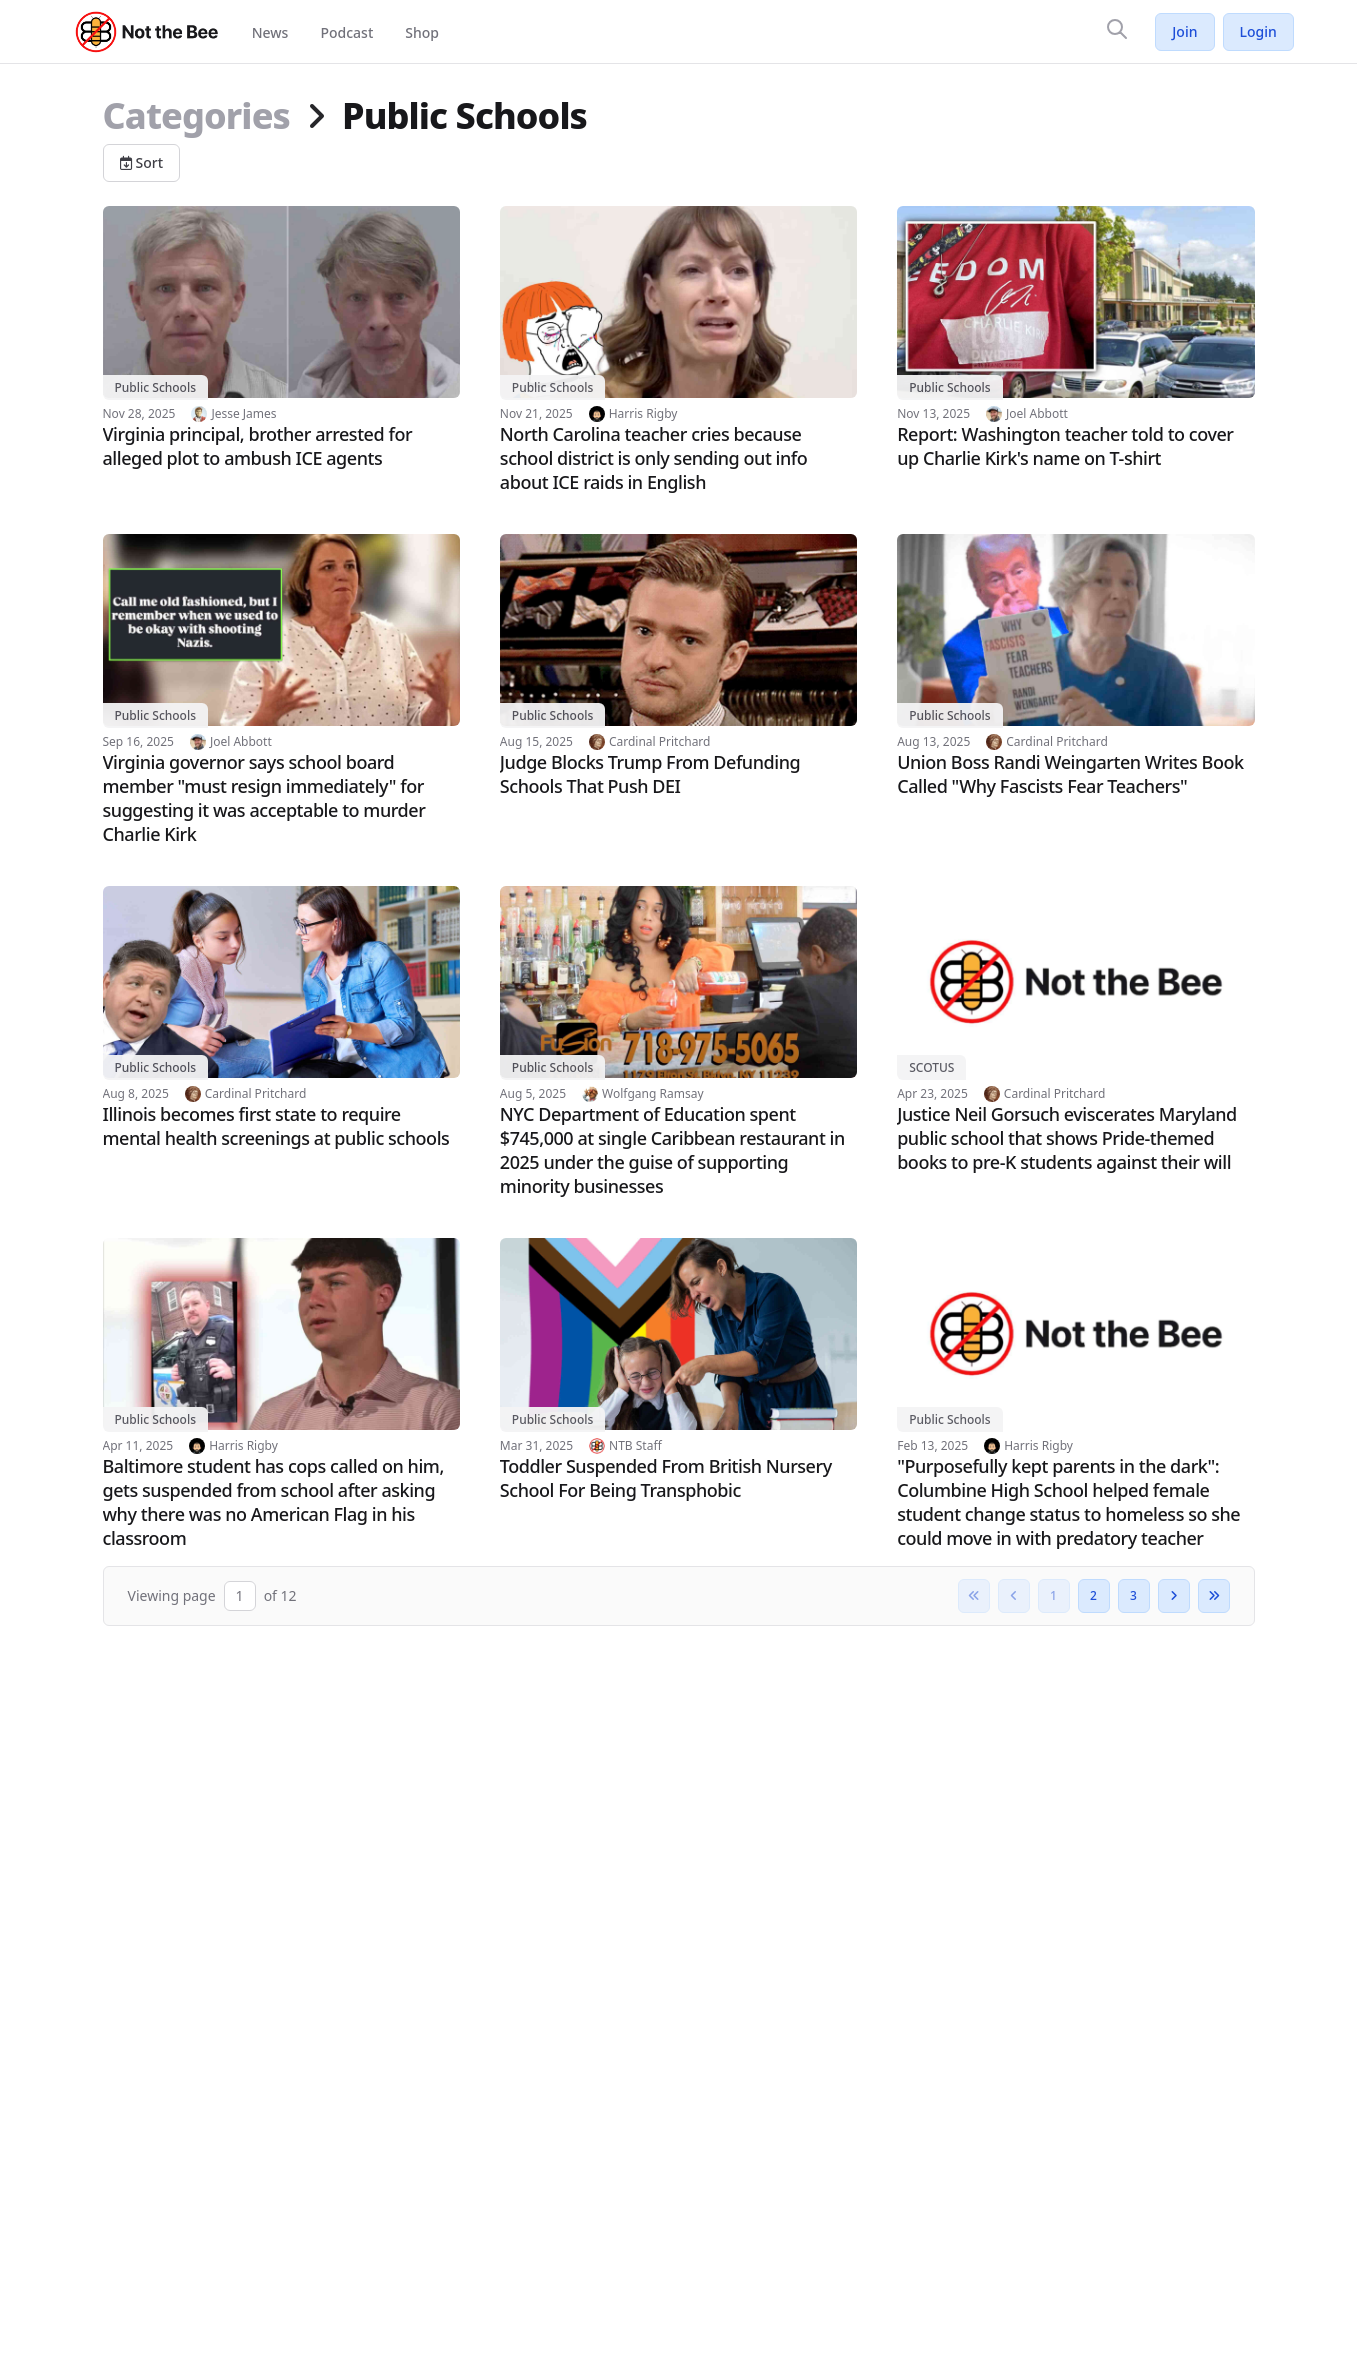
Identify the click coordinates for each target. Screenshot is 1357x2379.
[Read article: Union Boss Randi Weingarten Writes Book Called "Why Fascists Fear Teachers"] (1075, 666)
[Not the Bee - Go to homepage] (147, 32)
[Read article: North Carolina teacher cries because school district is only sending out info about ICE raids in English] (678, 350)
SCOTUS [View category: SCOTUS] (931, 1067)
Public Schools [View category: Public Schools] (156, 387)
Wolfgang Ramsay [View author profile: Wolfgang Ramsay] (652, 1094)
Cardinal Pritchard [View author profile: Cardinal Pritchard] (660, 742)
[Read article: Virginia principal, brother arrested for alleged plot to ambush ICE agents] (281, 338)
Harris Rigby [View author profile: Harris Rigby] (643, 414)
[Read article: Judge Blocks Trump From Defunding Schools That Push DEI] (678, 666)
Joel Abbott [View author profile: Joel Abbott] (1037, 414)
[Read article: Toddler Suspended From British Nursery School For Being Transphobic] (678, 1370)
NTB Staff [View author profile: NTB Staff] (635, 1446)
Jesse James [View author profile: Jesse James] (243, 414)
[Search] (1117, 29)
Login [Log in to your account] (1258, 31)
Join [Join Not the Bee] (1184, 31)
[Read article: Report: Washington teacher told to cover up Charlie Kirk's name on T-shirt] (1075, 338)
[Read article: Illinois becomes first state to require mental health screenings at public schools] (281, 1018)
